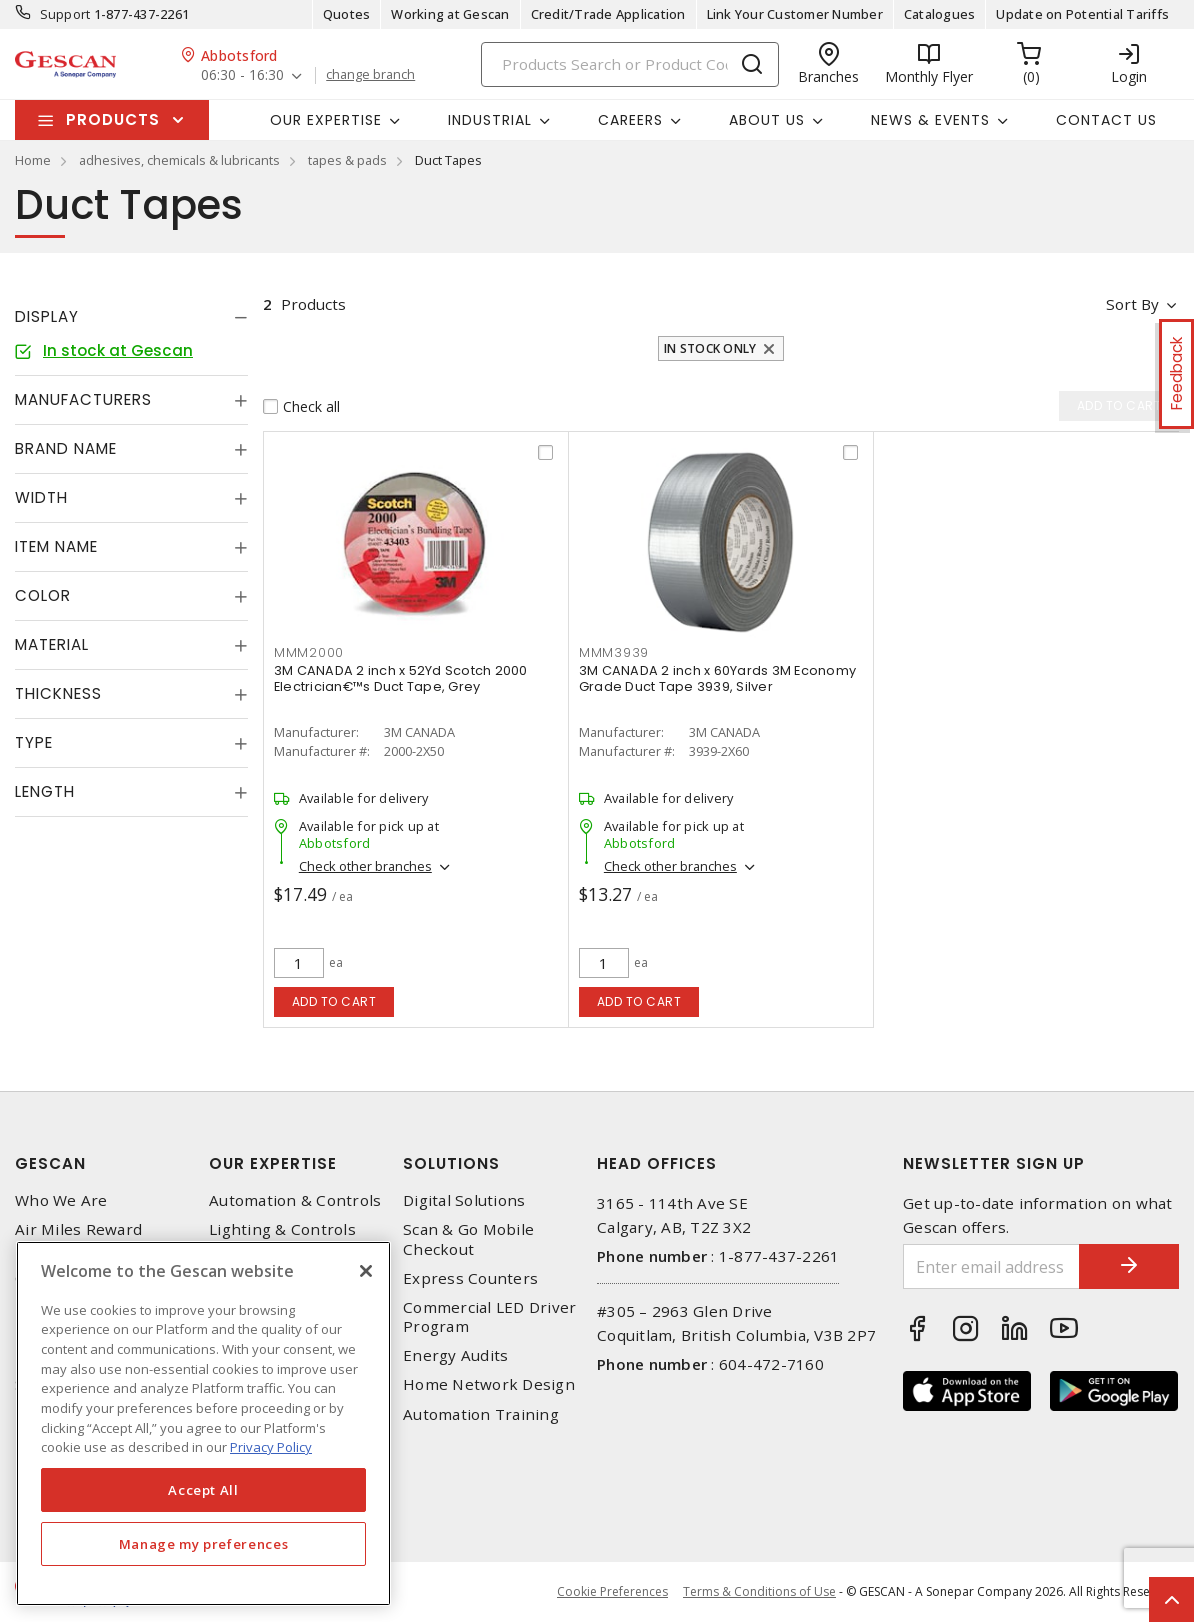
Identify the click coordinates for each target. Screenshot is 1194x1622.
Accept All (203, 1490)
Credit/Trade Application (608, 14)
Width (41, 497)
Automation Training (481, 1414)
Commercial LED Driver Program (489, 1317)
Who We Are (61, 1200)
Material (52, 644)
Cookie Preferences (612, 1592)
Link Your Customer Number (795, 14)
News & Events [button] (930, 120)
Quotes (347, 14)
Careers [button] (630, 120)
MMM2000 (309, 652)
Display (47, 316)
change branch (370, 75)
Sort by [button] (1132, 304)
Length (45, 791)
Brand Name (66, 448)
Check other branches (365, 866)
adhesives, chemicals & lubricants (179, 160)
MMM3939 (614, 652)
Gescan (50, 1163)
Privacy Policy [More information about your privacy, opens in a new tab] (271, 1447)
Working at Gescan (450, 14)
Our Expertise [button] (326, 120)
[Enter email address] (991, 1266)
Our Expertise (273, 1163)
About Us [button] (767, 120)
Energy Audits (455, 1355)
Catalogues (940, 14)
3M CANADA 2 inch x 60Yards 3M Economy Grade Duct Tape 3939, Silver (717, 678)
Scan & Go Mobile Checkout (468, 1239)
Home (33, 160)
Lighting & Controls (282, 1229)
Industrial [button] (490, 120)
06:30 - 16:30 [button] (242, 75)
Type (34, 742)
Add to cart (334, 1001)
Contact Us (1106, 120)
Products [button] (113, 119)
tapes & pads (347, 160)
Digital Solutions (464, 1200)
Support (65, 14)
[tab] (131, 317)
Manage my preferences (204, 1544)
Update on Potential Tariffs (1082, 14)
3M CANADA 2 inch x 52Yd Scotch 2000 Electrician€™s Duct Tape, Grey (401, 678)
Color (43, 595)
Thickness (58, 693)
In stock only (710, 348)
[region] (203, 1423)
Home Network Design (489, 1384)
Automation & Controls (295, 1200)
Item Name (56, 546)
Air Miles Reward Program (78, 1239)
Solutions (451, 1163)
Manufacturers (83, 399)
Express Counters (470, 1278)
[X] (366, 1271)
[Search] (630, 64)
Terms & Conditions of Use (759, 1591)
